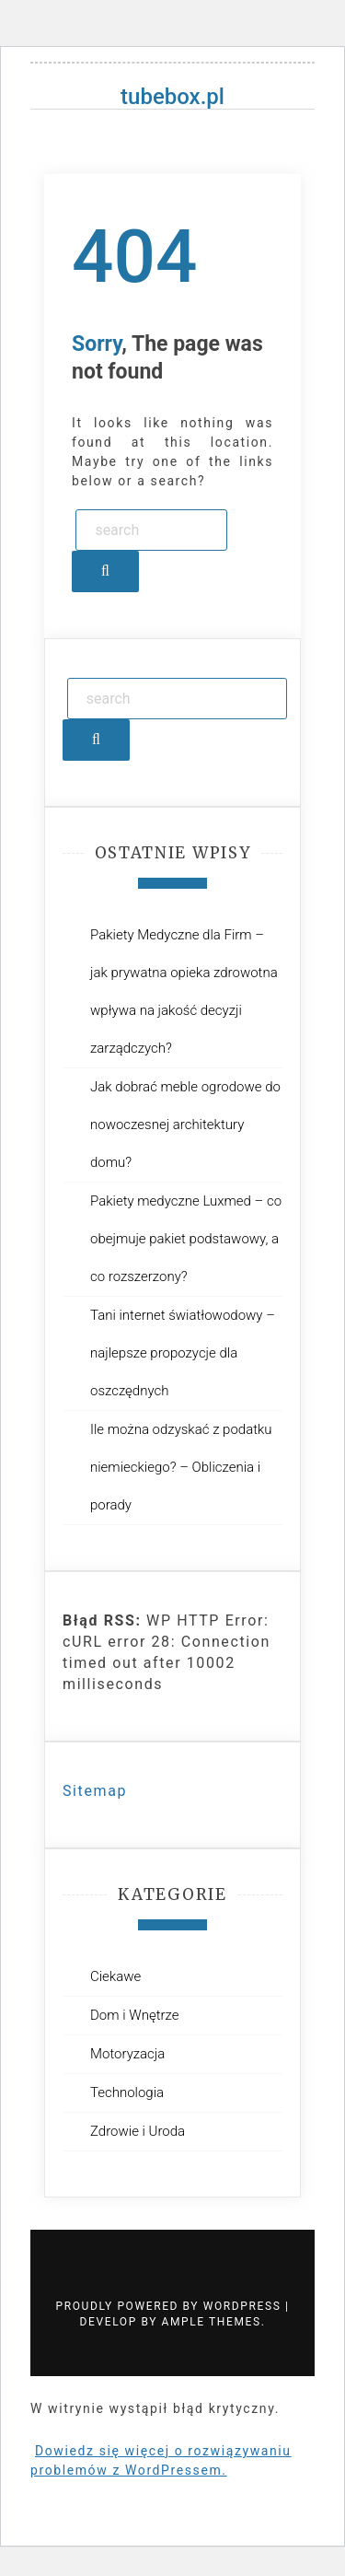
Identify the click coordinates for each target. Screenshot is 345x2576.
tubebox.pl (172, 97)
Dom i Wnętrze (134, 2015)
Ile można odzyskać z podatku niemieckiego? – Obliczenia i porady (181, 1467)
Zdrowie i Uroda (137, 2131)
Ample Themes (211, 2321)
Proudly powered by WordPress (170, 2306)
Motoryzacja (127, 2054)
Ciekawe (115, 1976)
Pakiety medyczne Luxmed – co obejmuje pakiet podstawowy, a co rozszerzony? (186, 1239)
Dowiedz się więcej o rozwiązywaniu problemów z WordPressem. (161, 2460)
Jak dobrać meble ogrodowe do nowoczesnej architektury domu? (185, 1124)
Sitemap (95, 1791)
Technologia (127, 2092)
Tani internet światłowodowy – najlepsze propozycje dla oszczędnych (182, 1353)
